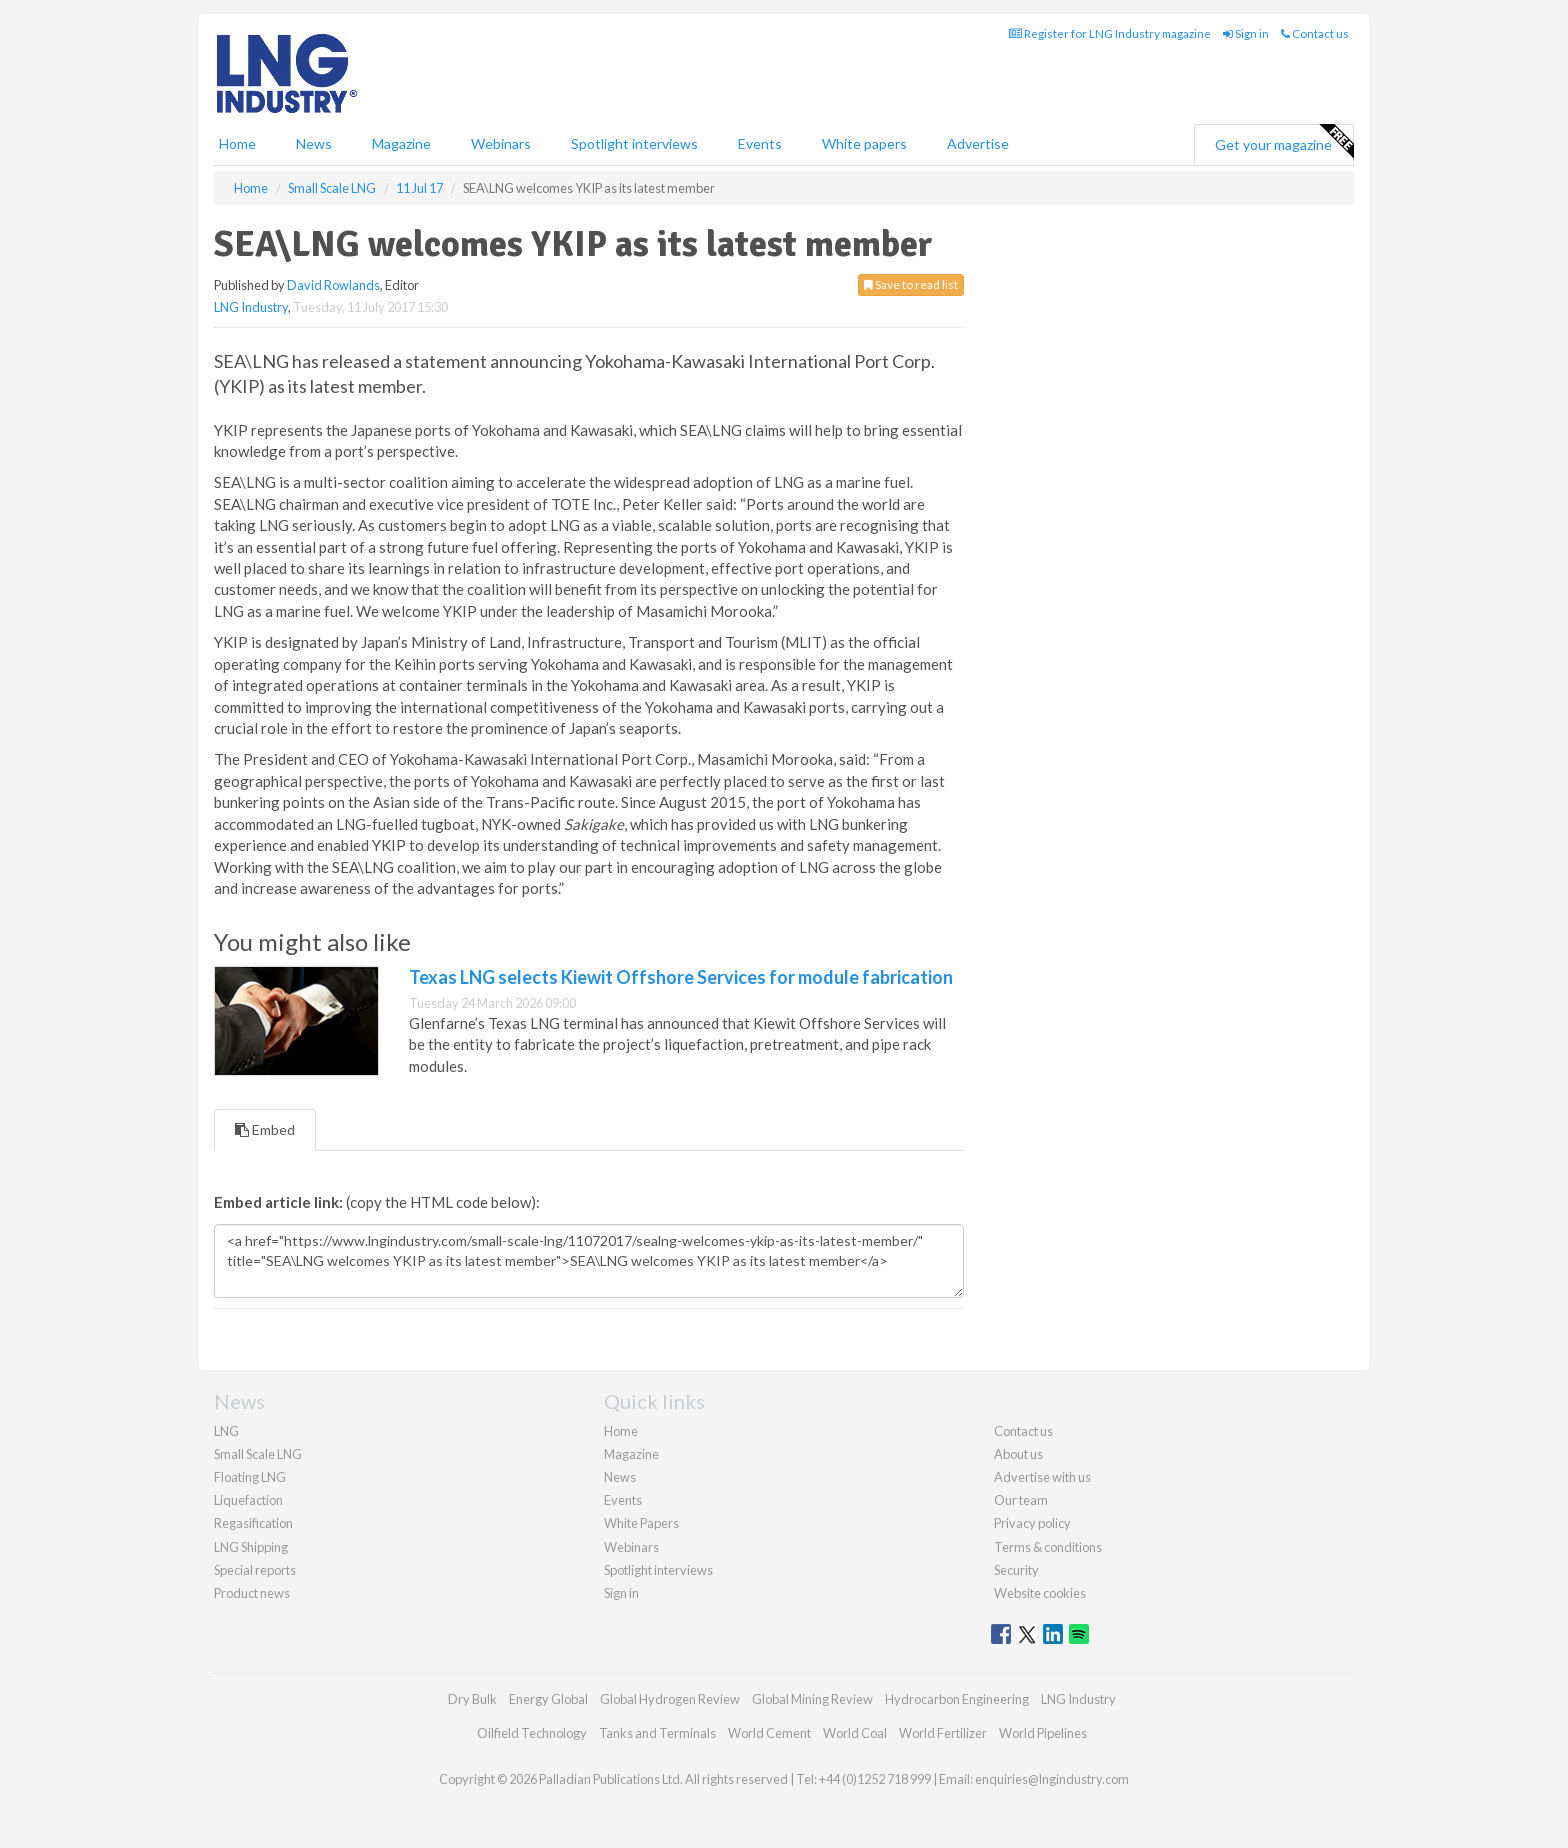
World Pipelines (1043, 1733)
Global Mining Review (812, 1699)
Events (760, 143)
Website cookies (1040, 1593)
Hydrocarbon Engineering (957, 1699)
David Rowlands (333, 285)
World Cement (769, 1733)
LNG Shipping (251, 1547)
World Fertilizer (943, 1733)
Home (237, 143)
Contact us (1315, 33)
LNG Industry (251, 307)
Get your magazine (1284, 142)
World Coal (855, 1733)
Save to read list (911, 284)
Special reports (255, 1570)
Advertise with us (1042, 1477)
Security (1016, 1570)
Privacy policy (1032, 1523)
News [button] (314, 143)
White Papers (641, 1523)
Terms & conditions (1048, 1547)
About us (1018, 1454)
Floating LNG (250, 1477)
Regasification (253, 1523)
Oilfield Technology (532, 1733)
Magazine (401, 143)
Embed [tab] (265, 1129)
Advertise (978, 143)
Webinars (501, 143)
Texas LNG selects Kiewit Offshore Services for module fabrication (681, 977)
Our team (1021, 1500)
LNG (226, 1431)
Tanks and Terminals (657, 1733)
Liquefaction (248, 1500)
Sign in (1246, 33)
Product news (252, 1593)
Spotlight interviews (634, 143)
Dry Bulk (472, 1699)
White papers (864, 143)
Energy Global (548, 1699)
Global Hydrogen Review (670, 1699)
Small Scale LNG (258, 1454)
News (620, 1477)
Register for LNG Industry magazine (1110, 33)
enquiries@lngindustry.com (1052, 1779)
